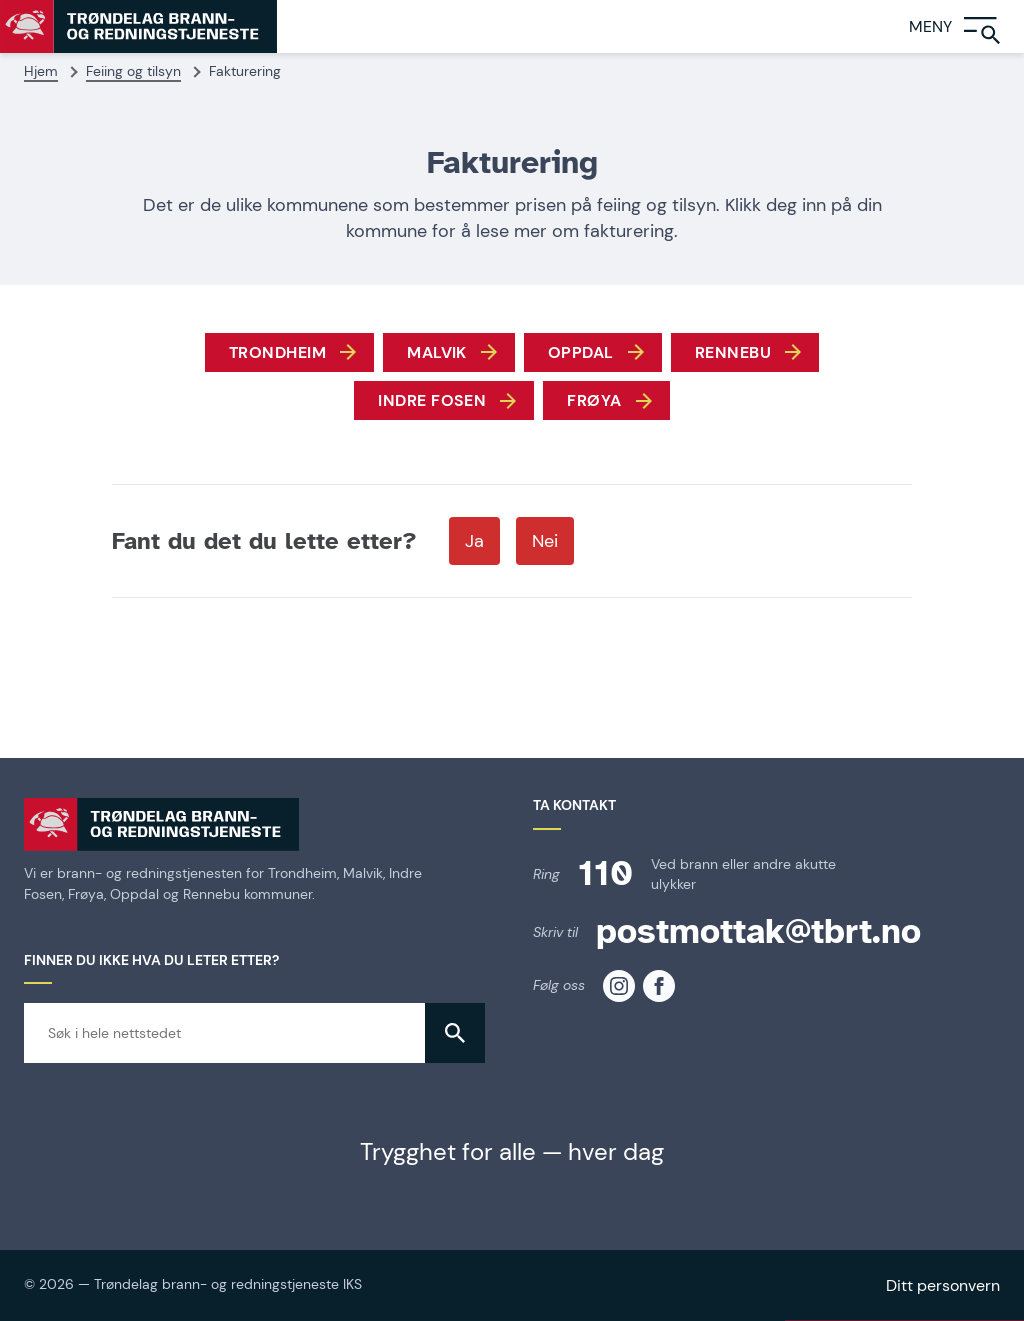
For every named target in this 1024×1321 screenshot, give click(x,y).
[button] (455, 1033)
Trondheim (277, 352)
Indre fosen (432, 400)
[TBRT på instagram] (619, 986)
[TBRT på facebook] (659, 986)
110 (605, 873)
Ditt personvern (943, 1285)
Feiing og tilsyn (133, 71)
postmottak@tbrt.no (758, 931)
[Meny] (966, 26)
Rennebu (733, 352)
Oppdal (581, 352)
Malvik (437, 352)
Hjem (41, 71)
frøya (594, 400)
